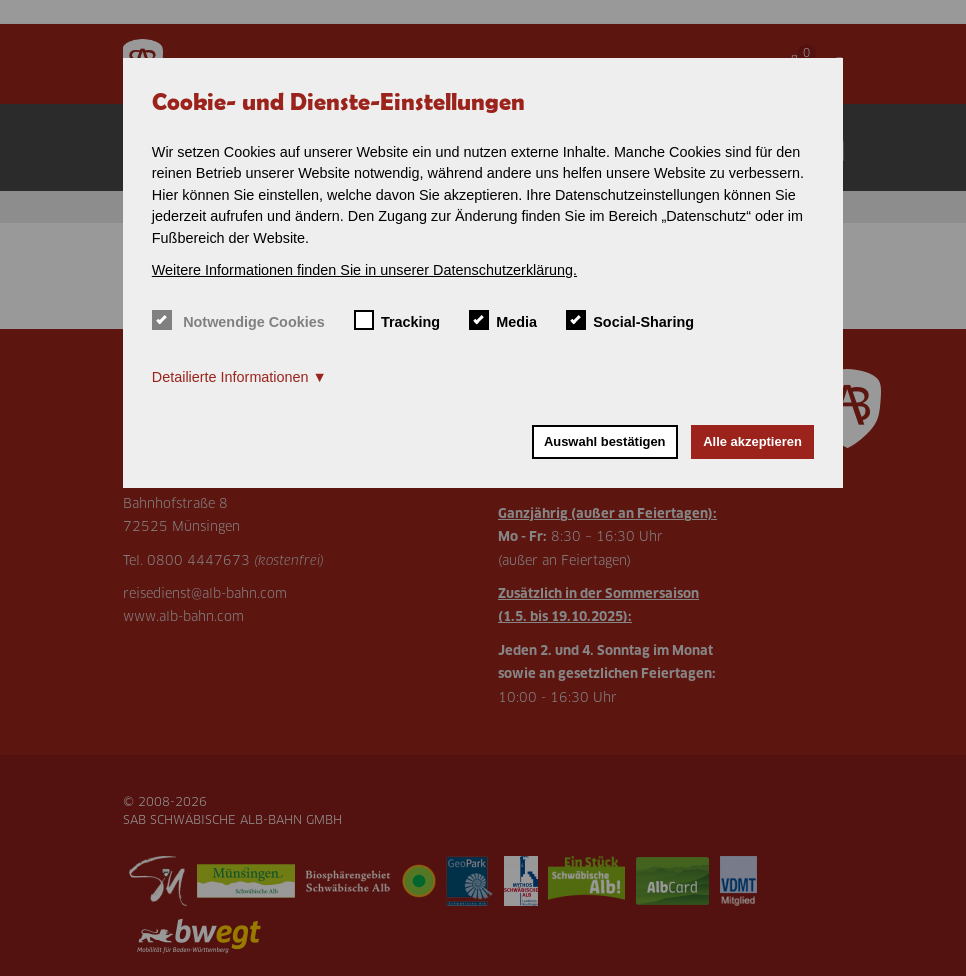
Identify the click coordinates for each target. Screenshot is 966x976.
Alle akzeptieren (752, 441)
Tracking (397, 320)
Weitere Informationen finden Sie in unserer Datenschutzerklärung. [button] (364, 270)
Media (503, 320)
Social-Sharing (630, 320)
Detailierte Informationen (230, 377)
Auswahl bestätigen (605, 441)
